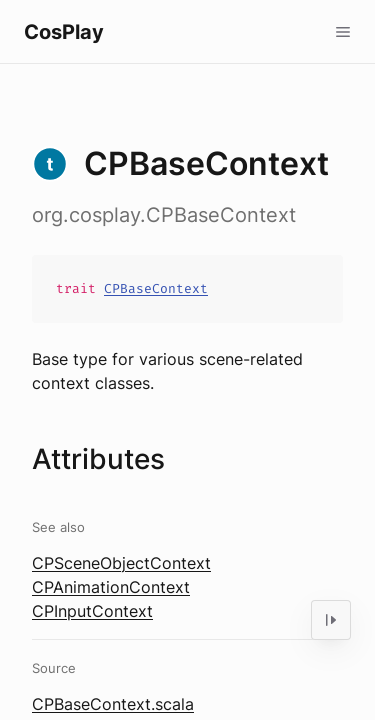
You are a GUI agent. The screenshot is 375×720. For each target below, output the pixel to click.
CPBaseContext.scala (113, 704)
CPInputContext (92, 611)
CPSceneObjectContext (121, 563)
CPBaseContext (156, 288)
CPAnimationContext (111, 587)
